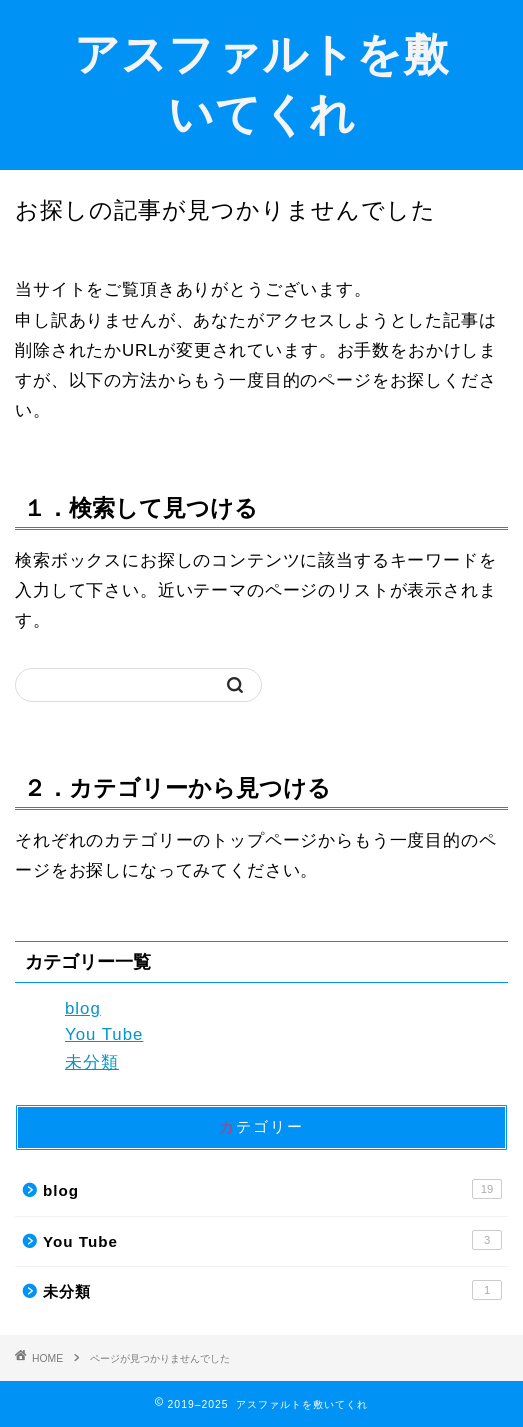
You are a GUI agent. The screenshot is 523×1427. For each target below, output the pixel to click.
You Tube (104, 1034)
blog (83, 1008)
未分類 (92, 1062)
